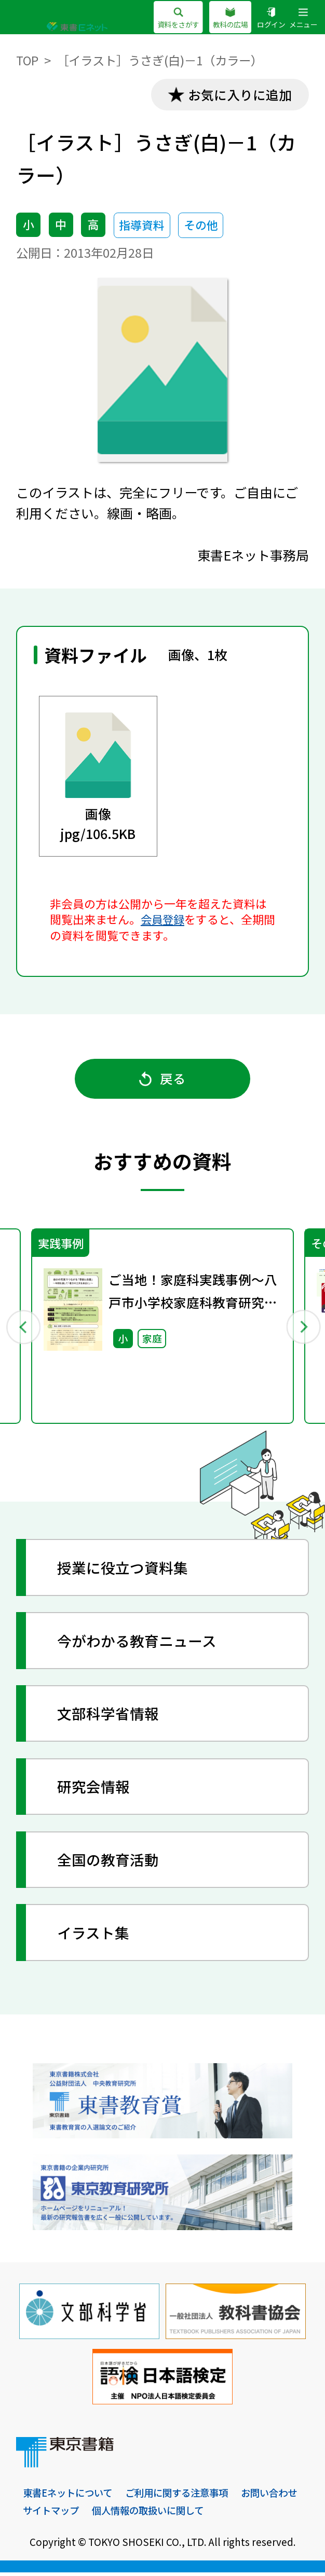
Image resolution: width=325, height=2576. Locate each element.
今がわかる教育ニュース (138, 1644)
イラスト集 (94, 1936)
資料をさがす (169, 19)
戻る (162, 1080)
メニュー (302, 19)
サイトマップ (124, 2514)
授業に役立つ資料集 (123, 1570)
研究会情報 (94, 1789)
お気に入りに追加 (238, 95)
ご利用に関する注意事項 (184, 2496)
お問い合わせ (52, 2514)
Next (302, 1328)
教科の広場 (224, 19)
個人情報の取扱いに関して (226, 2514)
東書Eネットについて (70, 2496)
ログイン (268, 19)
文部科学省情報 (109, 1716)
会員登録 (163, 920)
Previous (23, 1328)
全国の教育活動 (109, 1862)
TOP (27, 60)
